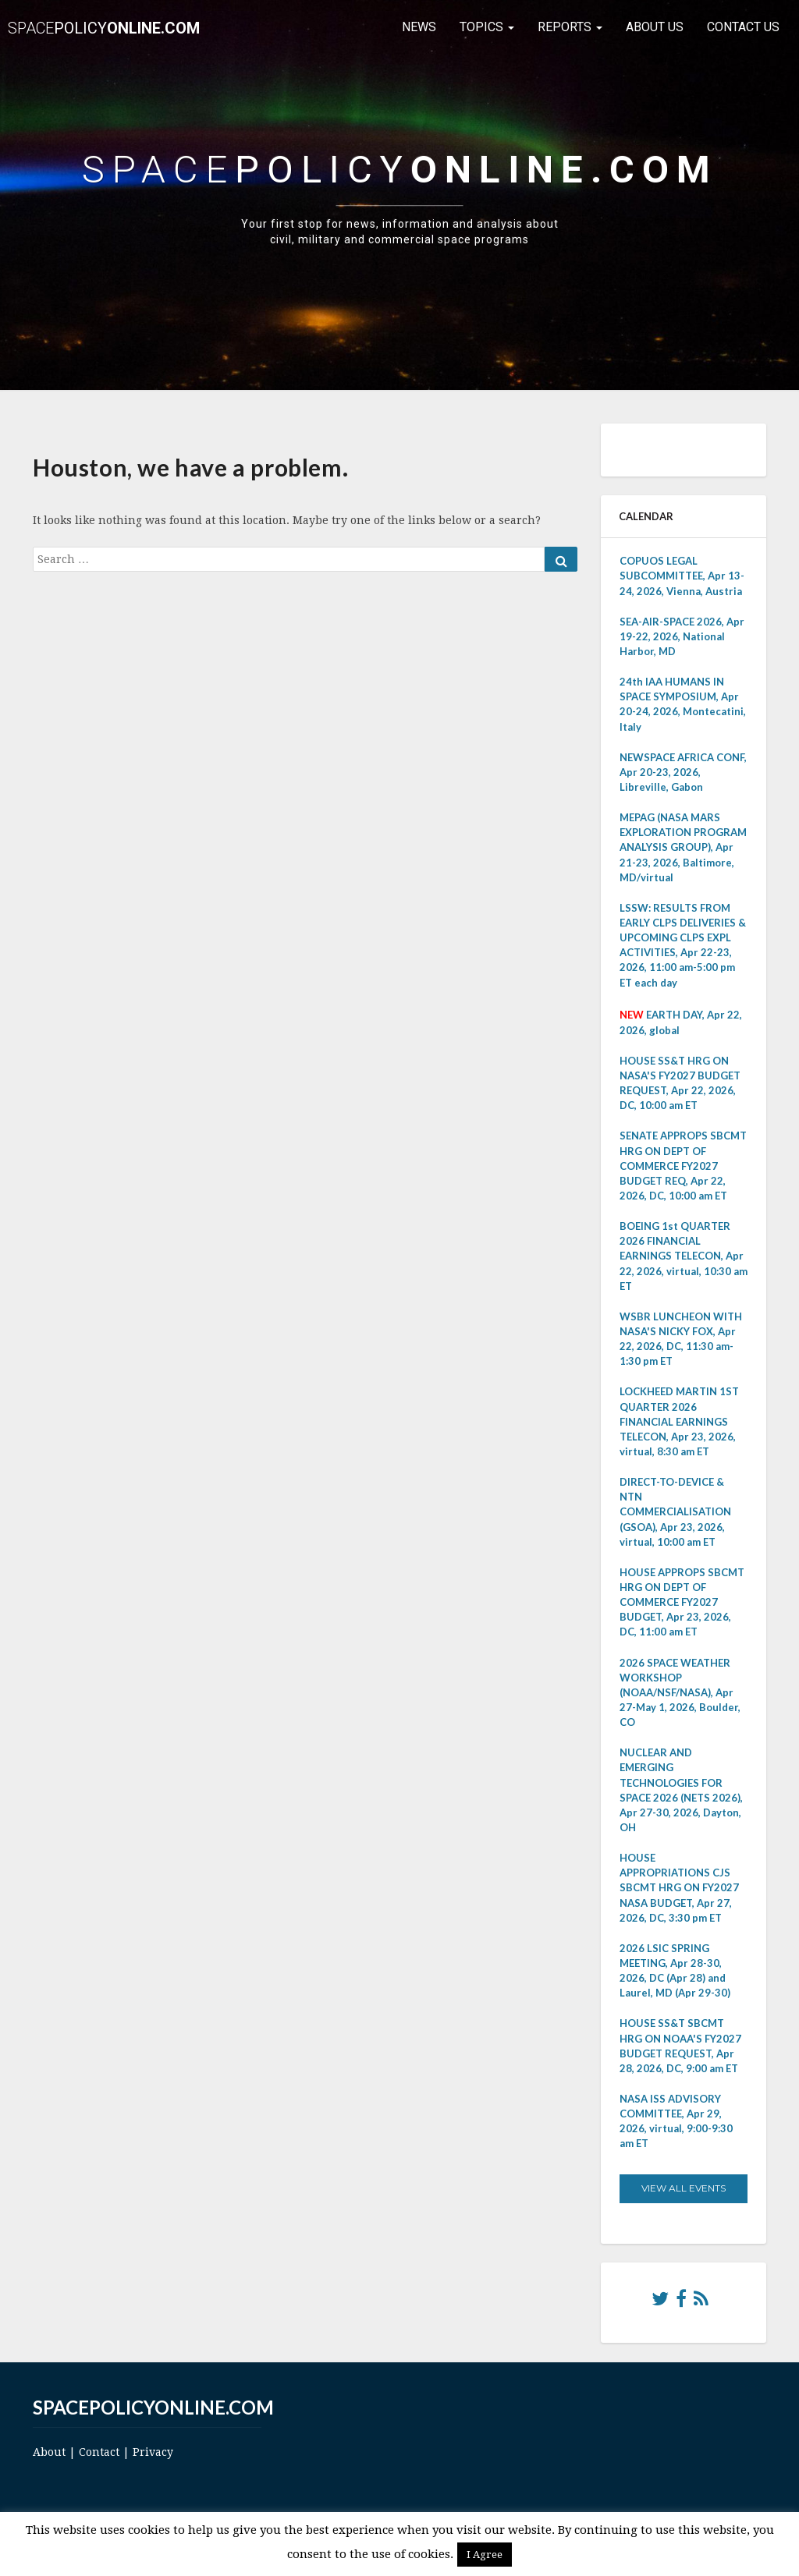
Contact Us (743, 26)
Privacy (153, 2452)
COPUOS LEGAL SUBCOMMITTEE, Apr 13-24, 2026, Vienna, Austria (682, 576)
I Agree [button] (484, 2554)
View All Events (683, 2188)
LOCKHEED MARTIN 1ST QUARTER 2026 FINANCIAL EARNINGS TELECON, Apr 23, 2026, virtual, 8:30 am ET (679, 1421)
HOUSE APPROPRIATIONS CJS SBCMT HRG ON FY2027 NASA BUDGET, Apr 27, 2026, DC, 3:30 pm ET (679, 1887)
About (49, 2452)
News (419, 26)
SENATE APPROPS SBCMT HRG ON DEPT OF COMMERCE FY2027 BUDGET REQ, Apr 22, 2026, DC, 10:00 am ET (683, 1165)
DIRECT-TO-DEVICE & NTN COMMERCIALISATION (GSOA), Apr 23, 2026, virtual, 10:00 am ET (675, 1512)
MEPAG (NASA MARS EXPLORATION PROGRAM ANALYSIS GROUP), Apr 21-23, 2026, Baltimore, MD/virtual (683, 847)
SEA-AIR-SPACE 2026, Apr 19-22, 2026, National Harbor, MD (682, 636)
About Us (655, 26)
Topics (487, 26)
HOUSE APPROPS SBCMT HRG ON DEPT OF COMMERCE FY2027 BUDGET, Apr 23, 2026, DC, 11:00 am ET (682, 1602)
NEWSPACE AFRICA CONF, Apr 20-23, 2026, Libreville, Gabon (683, 772)
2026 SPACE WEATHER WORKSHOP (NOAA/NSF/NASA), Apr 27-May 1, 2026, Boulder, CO (680, 1693)
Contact (99, 2452)
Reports (570, 26)
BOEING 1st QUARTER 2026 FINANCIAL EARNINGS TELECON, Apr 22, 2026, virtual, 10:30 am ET (684, 1256)
